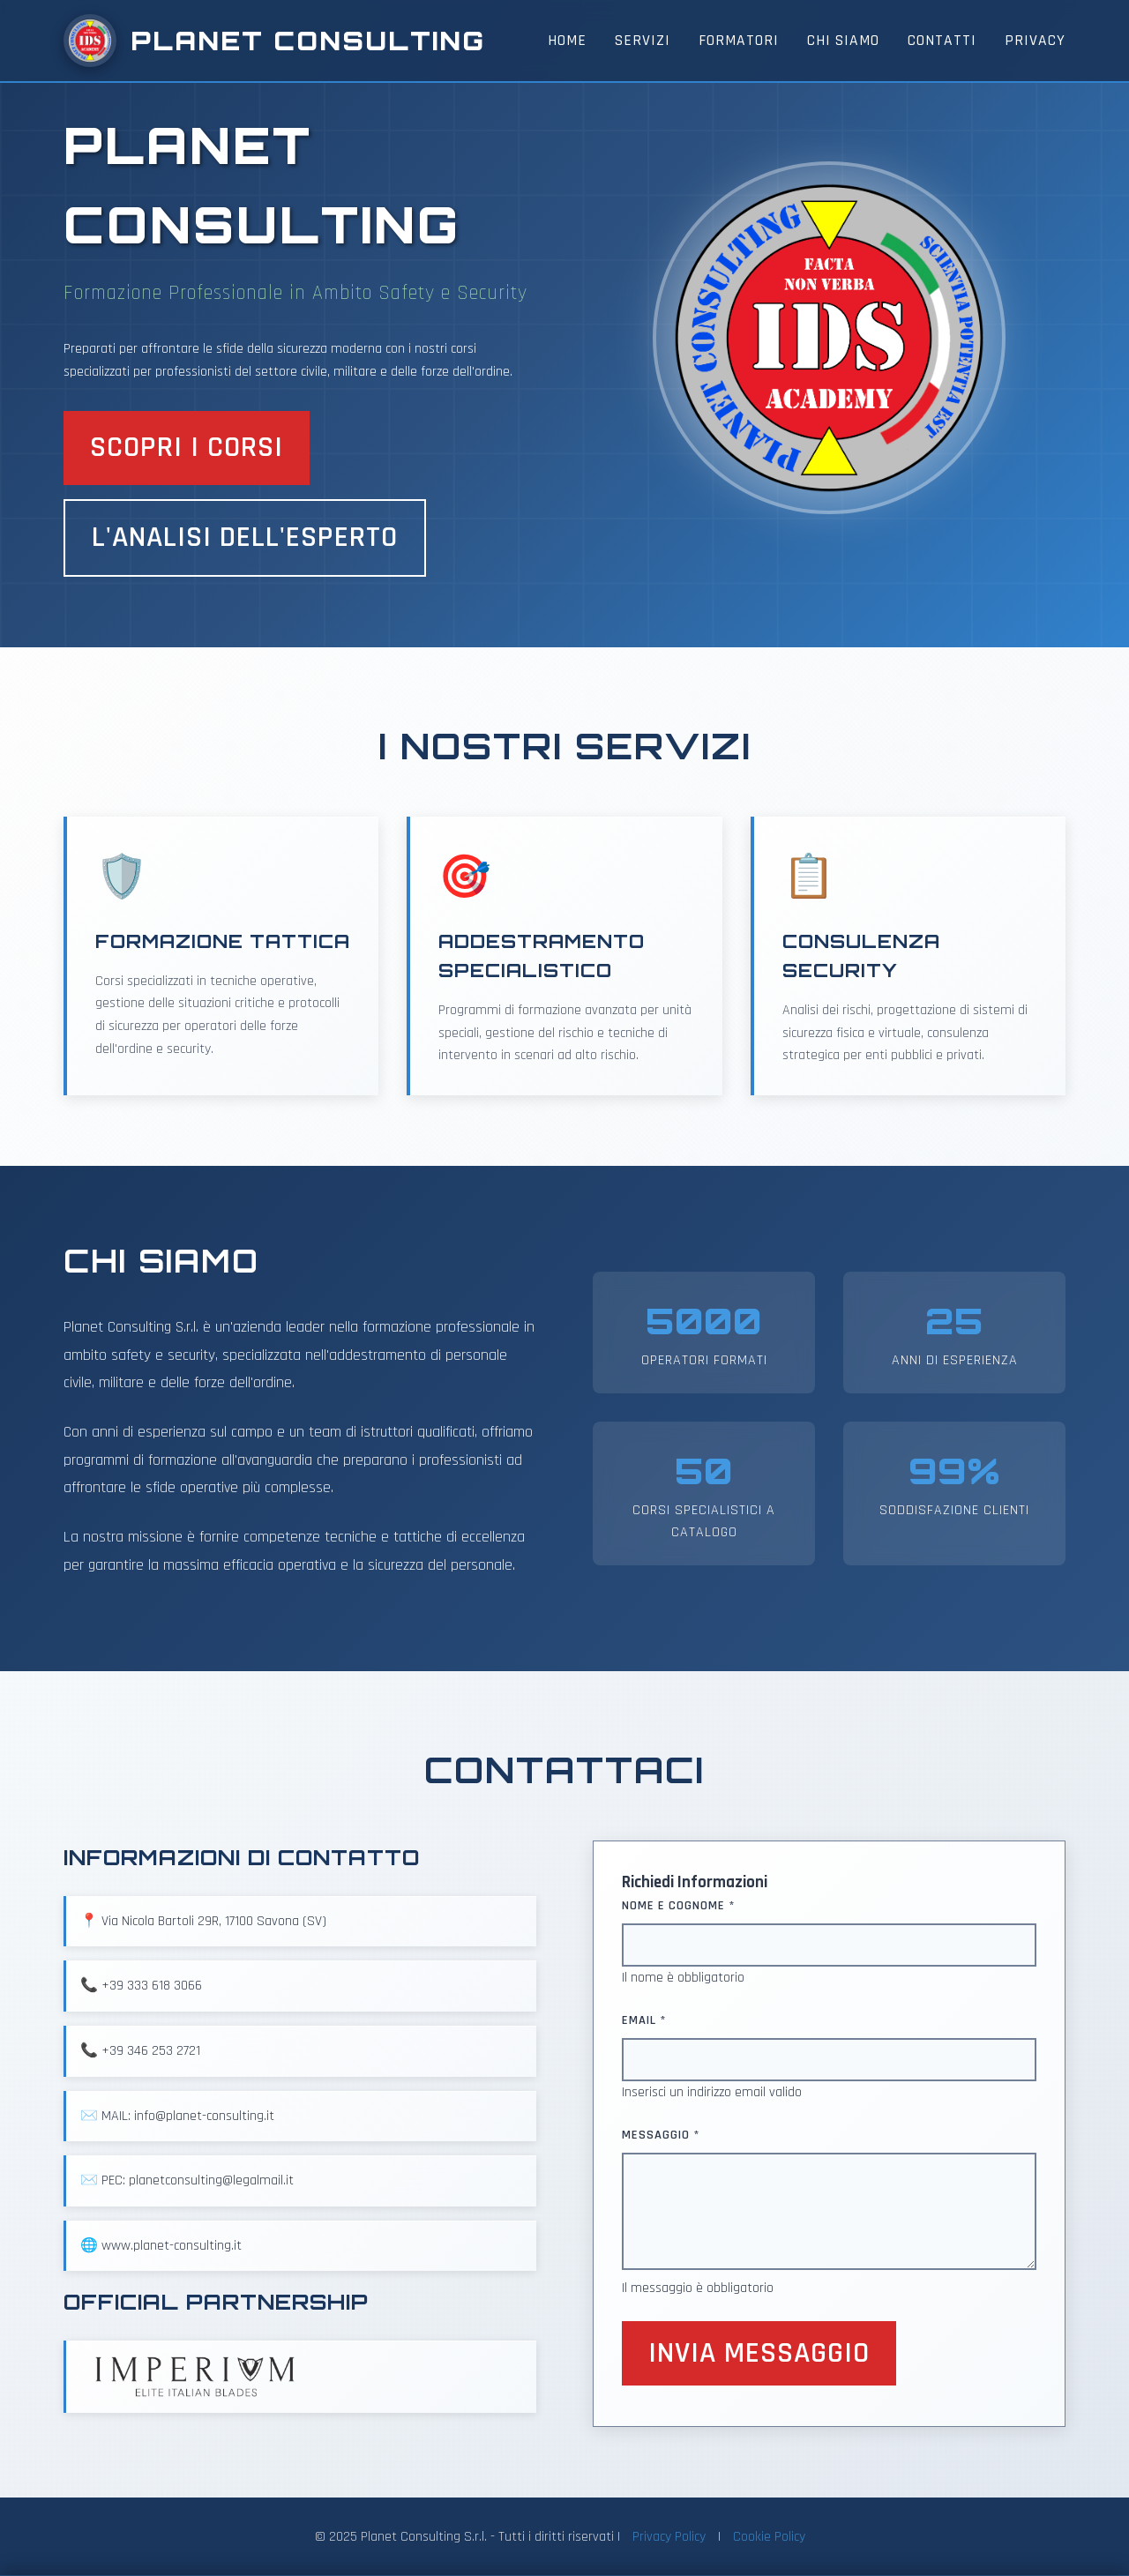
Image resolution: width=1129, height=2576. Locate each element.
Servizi (642, 40)
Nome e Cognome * (679, 1906)
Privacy (1035, 40)
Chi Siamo (843, 40)
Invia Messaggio (759, 2353)
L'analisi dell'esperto (245, 537)
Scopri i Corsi (186, 448)
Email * (644, 2020)
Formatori (739, 40)
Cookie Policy (769, 2536)
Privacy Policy (669, 2536)
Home (567, 40)
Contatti (942, 40)
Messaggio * (661, 2135)
